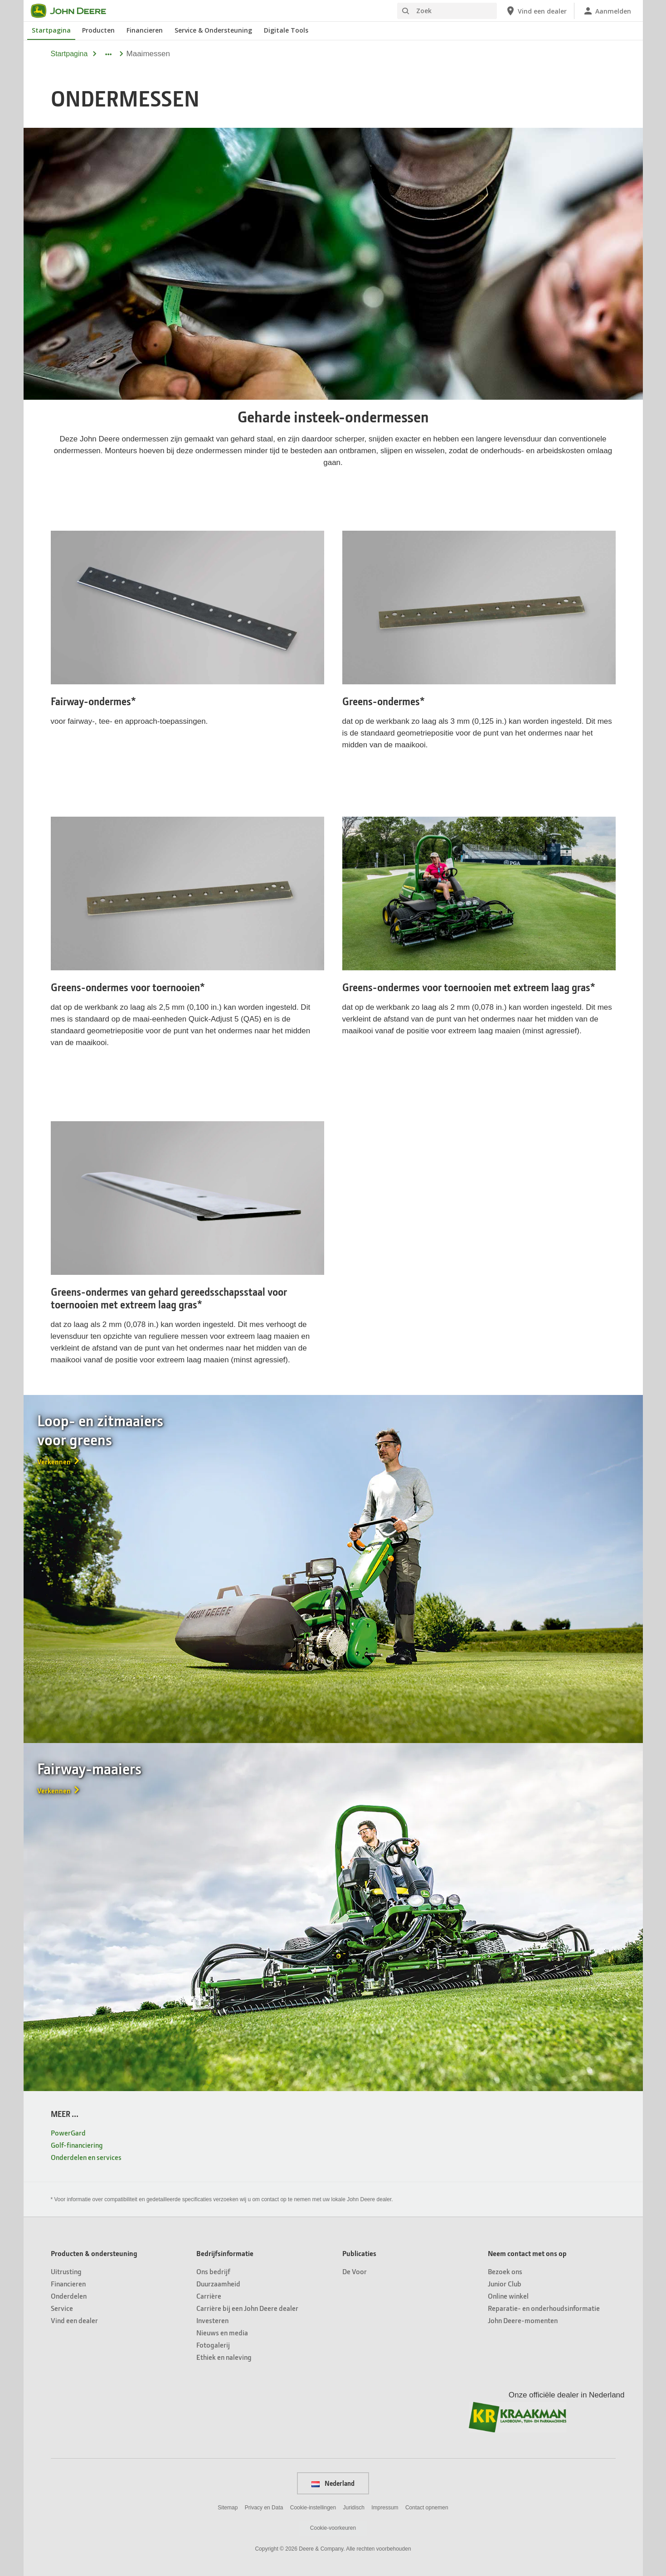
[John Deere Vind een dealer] (536, 11)
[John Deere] (74, 11)
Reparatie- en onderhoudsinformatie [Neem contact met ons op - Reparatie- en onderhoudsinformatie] (544, 2308)
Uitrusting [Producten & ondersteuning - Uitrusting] (66, 2271)
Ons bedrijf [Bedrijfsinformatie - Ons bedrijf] (213, 2271)
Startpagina (69, 54)
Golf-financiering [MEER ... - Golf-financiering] (77, 2145)
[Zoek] (447, 11)
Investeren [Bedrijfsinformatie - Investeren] (212, 2320)
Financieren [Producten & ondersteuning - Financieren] (68, 2283)
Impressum (384, 2507)
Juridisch (354, 2507)
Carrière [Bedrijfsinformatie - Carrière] (208, 2295)
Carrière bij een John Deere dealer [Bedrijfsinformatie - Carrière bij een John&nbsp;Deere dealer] (247, 2308)
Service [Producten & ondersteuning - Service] (62, 2308)
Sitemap (228, 2507)
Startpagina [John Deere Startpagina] (51, 30)
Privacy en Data (264, 2507)
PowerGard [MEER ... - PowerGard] (68, 2132)
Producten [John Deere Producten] (98, 30)
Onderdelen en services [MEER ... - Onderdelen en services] (86, 2157)
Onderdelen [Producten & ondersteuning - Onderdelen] (69, 2295)
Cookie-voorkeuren (333, 2528)
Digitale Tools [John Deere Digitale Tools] (286, 30)
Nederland (333, 2483)
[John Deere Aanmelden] (606, 11)
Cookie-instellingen (313, 2507)
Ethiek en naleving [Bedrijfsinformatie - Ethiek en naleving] (224, 2357)
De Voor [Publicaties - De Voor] (354, 2271)
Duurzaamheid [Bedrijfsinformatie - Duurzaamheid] (218, 2283)
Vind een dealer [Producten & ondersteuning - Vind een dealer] (74, 2320)
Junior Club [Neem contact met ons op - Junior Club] (504, 2283)
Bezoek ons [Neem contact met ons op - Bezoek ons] (505, 2271)
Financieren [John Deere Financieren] (144, 30)
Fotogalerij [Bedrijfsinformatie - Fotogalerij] (213, 2344)
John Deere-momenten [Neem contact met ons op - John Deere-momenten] (523, 2320)
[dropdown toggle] (108, 54)
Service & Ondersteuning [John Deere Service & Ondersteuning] (213, 30)
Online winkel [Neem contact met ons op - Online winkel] (508, 2295)
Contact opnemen (426, 2507)
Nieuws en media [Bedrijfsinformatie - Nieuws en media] (222, 2332)
